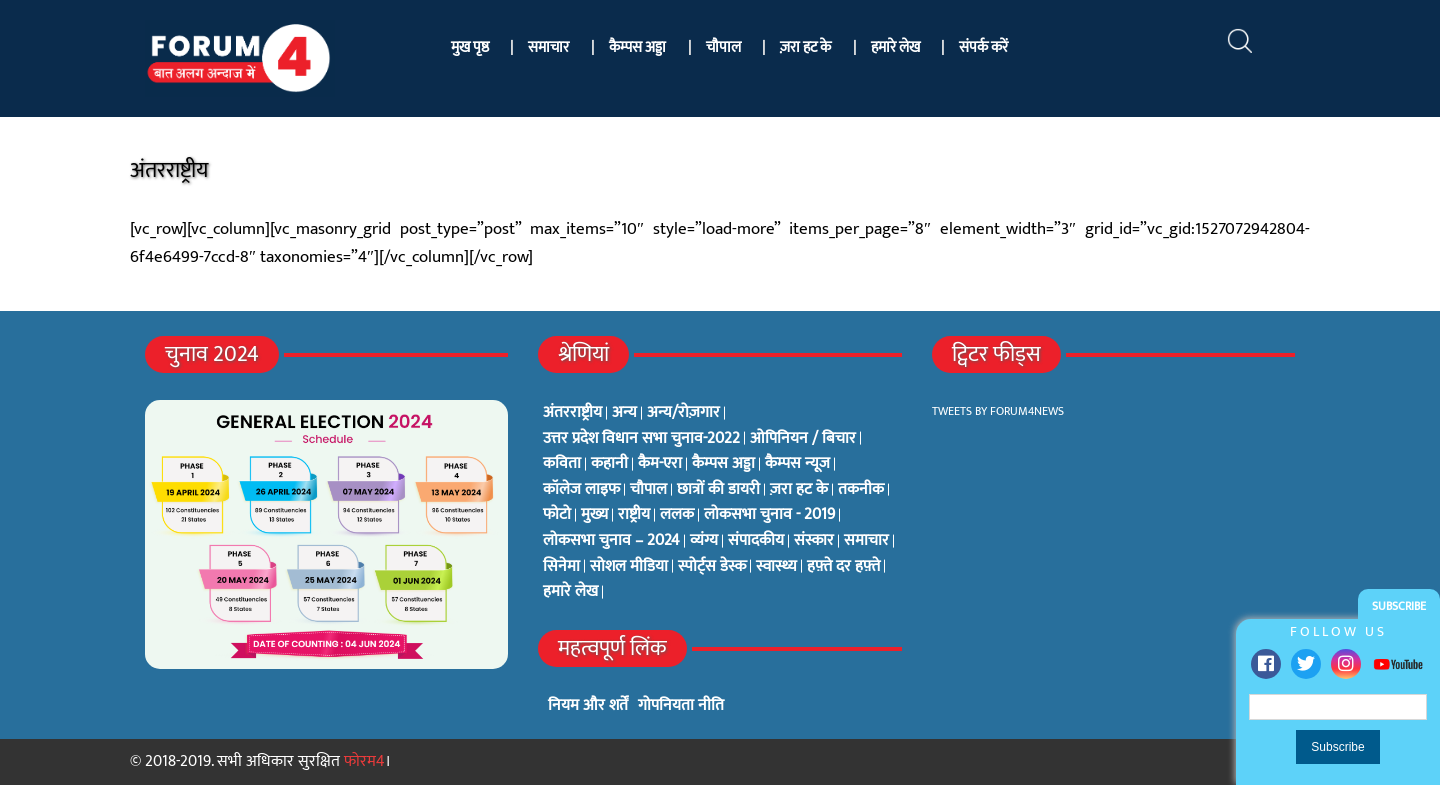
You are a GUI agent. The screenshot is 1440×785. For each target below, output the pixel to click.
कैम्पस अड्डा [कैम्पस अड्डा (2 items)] (723, 464)
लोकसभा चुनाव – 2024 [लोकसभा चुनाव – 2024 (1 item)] (611, 541)
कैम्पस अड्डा (637, 47)
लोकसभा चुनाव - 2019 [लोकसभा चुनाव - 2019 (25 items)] (769, 515)
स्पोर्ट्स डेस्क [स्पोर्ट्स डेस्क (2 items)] (712, 567)
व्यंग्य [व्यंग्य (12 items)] (704, 541)
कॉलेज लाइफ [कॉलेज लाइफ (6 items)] (581, 490)
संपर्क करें (983, 47)
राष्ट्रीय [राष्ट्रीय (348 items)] (634, 515)
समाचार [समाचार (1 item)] (866, 541)
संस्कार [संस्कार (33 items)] (814, 541)
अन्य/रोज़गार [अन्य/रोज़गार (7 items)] (683, 413)
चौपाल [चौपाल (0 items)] (648, 490)
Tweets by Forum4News (998, 411)
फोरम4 (364, 761)
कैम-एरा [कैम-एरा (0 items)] (660, 464)
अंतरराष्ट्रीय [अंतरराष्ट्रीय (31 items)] (572, 413)
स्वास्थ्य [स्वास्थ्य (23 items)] (776, 567)
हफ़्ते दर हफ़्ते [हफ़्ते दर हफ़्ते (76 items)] (843, 567)
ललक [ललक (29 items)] (677, 515)
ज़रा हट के (805, 47)
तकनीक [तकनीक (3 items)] (861, 490)
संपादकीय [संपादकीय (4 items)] (756, 541)
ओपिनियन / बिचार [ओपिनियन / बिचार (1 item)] (803, 439)
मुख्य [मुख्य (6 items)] (594, 515)
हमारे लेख (895, 47)
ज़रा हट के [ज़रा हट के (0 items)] (799, 490)
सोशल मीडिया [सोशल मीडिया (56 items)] (629, 567)
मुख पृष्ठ (470, 47)
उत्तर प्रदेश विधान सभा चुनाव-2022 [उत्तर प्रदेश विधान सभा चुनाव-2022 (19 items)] (641, 439)
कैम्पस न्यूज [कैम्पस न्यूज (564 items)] (797, 464)
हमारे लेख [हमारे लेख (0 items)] (570, 592)
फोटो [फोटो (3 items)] (557, 515)
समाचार (548, 47)
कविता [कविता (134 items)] (562, 464)
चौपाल (723, 47)
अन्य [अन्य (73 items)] (624, 413)
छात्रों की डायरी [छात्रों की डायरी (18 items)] (718, 490)
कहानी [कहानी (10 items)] (609, 464)
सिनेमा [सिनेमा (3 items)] (561, 567)
